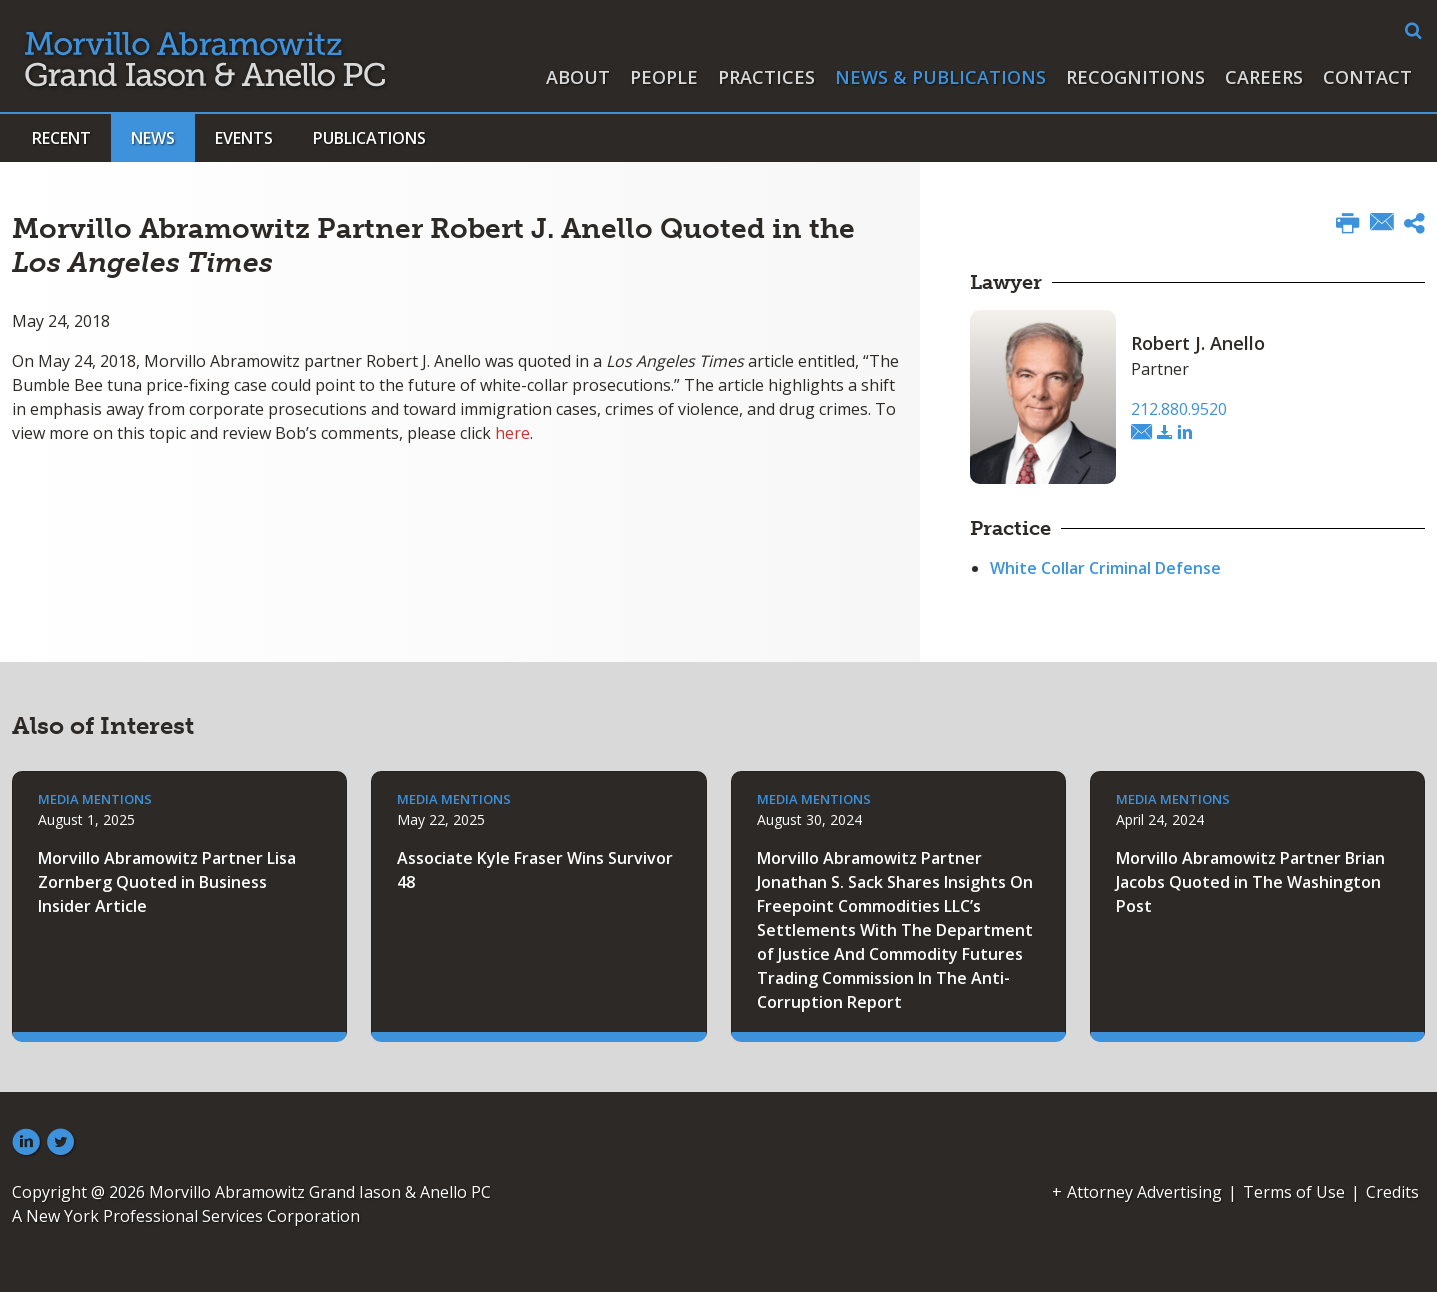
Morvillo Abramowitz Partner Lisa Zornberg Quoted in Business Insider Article (167, 882)
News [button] (153, 138)
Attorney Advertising (1144, 1192)
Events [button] (244, 138)
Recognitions (1135, 77)
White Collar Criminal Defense (1105, 568)
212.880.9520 (1179, 409)
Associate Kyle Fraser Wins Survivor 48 (535, 870)
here (512, 433)
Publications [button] (369, 138)
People (664, 77)
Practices (766, 77)
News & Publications (940, 77)
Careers (1264, 77)
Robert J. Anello (1198, 343)
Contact (1367, 77)
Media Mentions (95, 799)
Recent (61, 138)
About (578, 77)
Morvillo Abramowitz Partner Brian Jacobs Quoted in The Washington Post (1250, 882)
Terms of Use (1294, 1192)
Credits (1392, 1192)
